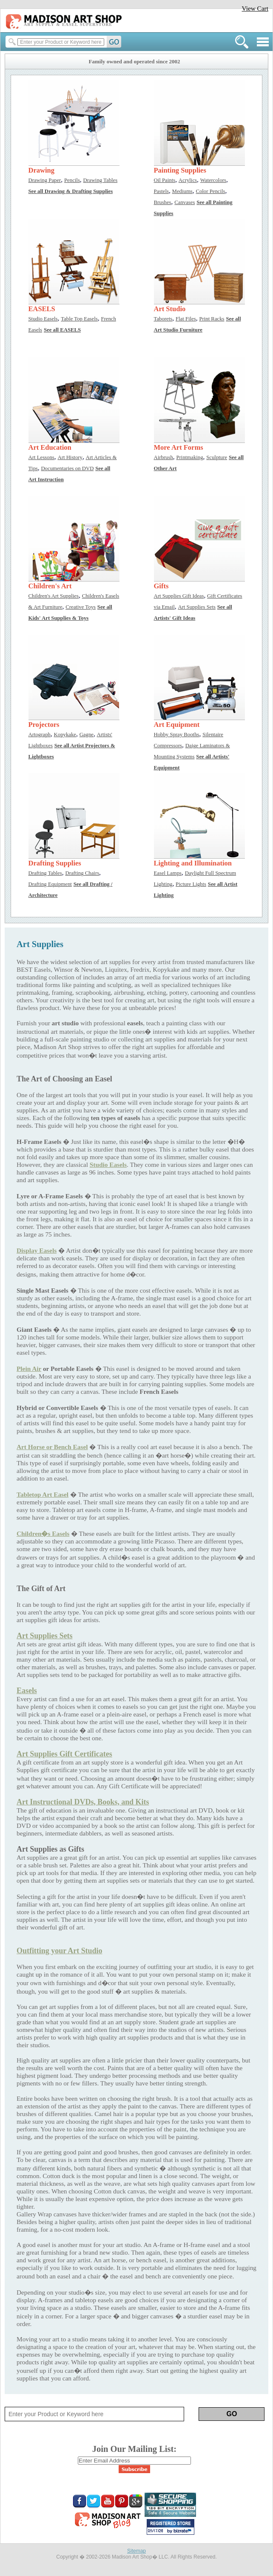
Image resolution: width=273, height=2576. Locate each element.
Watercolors (213, 180)
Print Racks (211, 319)
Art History (69, 457)
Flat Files (186, 319)
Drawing (41, 170)
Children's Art (50, 586)
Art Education (49, 447)
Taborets (163, 319)
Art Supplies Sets (197, 607)
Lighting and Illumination (193, 863)
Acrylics (188, 180)
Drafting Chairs (82, 873)
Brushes (162, 202)
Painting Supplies (180, 170)
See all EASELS (62, 330)
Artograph (39, 735)
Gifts (161, 586)
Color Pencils (210, 191)
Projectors (44, 725)
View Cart (255, 8)
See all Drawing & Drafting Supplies (70, 191)
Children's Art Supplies (53, 596)
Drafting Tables (45, 873)
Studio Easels (43, 319)
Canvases (184, 202)
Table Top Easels (79, 319)
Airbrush (163, 457)
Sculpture (216, 457)
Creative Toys (80, 607)
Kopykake (65, 735)
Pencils (72, 180)
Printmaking (189, 457)
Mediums (182, 191)
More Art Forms (178, 447)
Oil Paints (165, 180)
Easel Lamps (168, 873)
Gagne (87, 735)
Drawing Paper (44, 180)
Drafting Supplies (54, 863)
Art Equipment (177, 725)
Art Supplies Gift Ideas (179, 596)
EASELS (41, 309)
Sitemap (136, 2551)
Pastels (161, 191)
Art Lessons (41, 457)
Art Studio (170, 309)
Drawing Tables (100, 180)
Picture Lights (191, 884)
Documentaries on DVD (67, 468)
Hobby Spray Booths (176, 735)
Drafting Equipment (50, 884)
